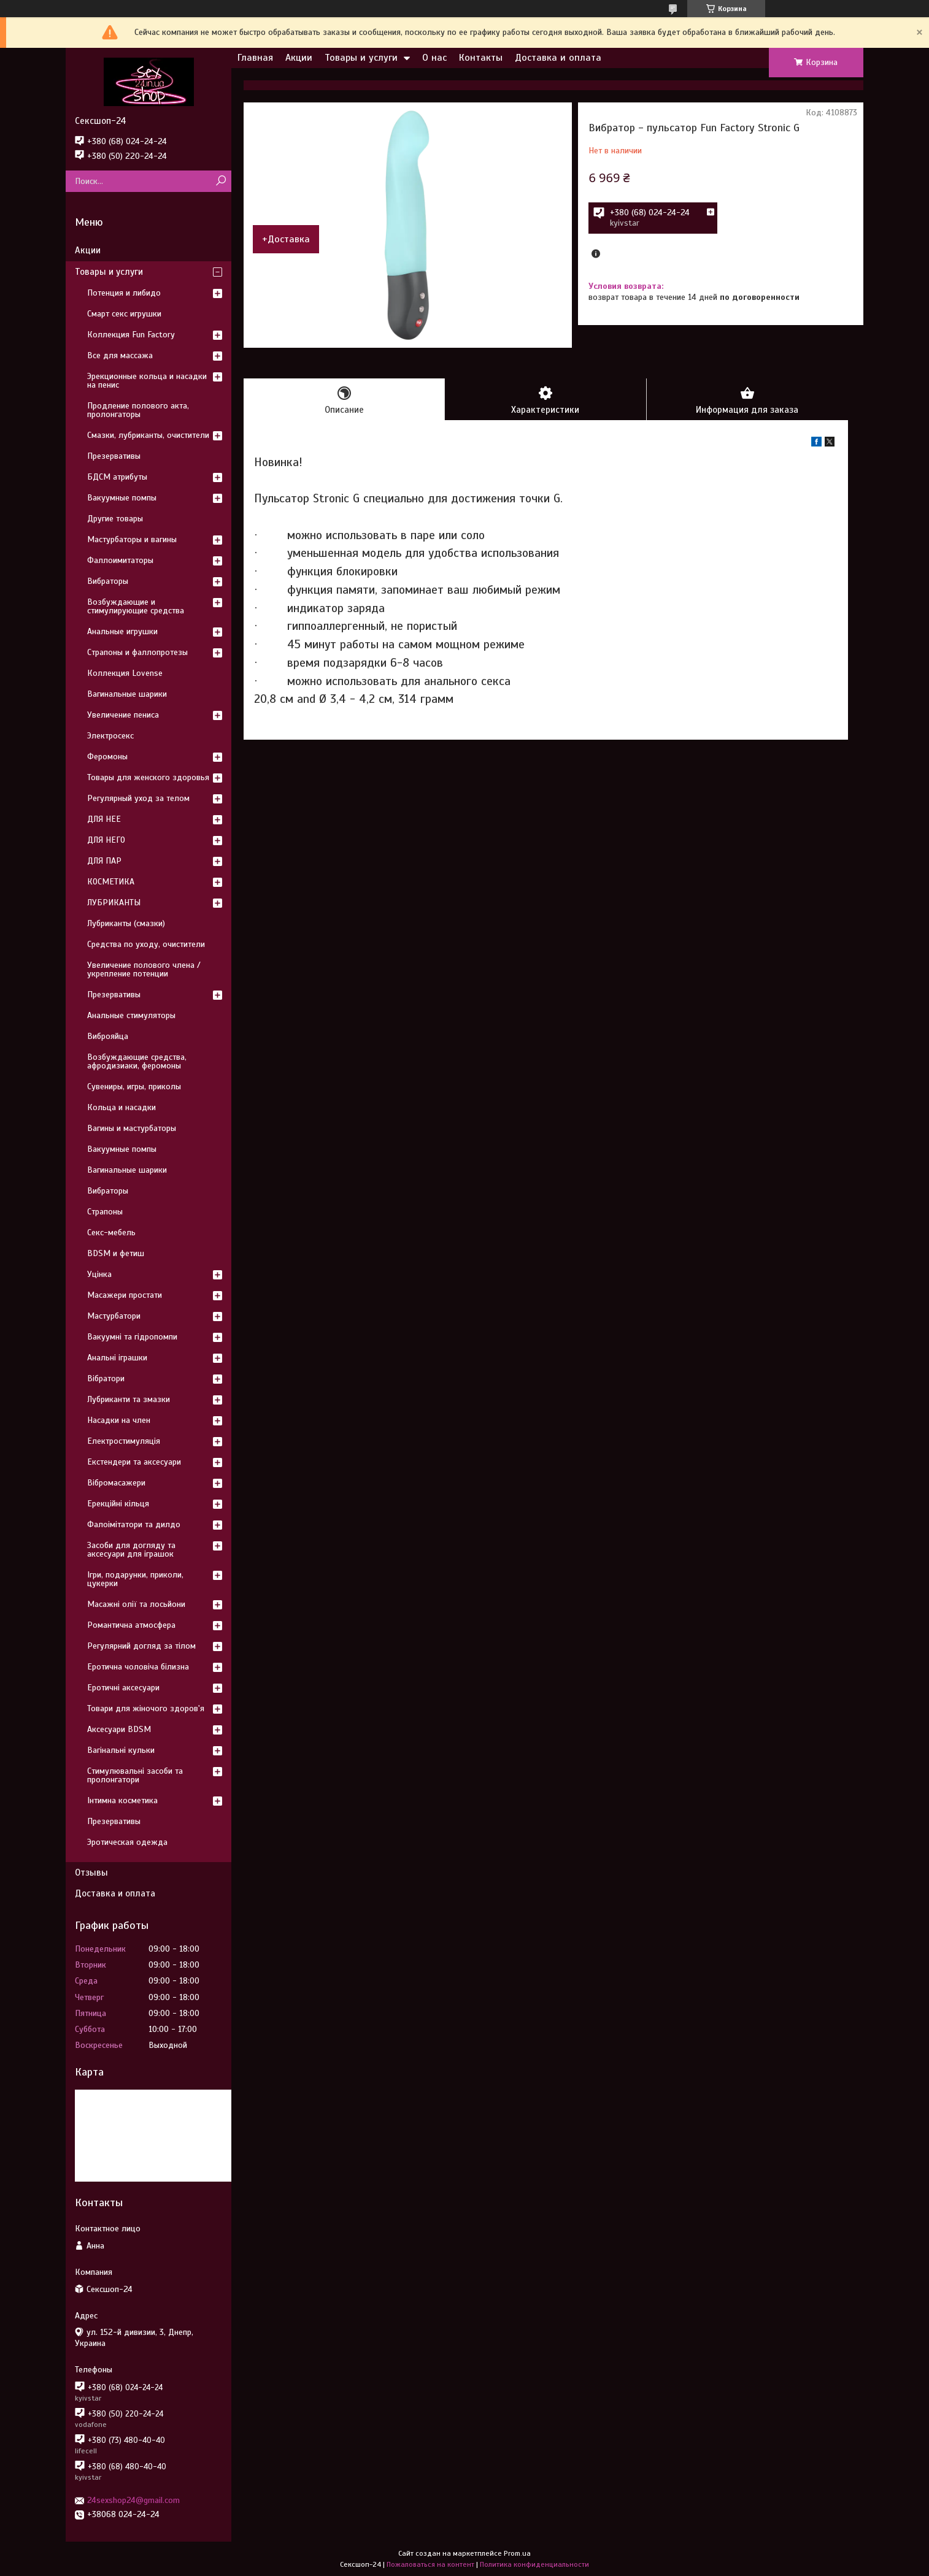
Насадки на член (118, 1420)
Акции (298, 58)
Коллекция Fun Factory (131, 334)
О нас (434, 58)
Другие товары (115, 518)
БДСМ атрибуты (117, 477)
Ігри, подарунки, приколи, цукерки (135, 1579)
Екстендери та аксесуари (134, 1462)
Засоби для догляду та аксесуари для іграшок (131, 1549)
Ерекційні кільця (118, 1503)
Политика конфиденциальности (534, 2564)
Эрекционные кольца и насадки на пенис (147, 380)
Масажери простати (124, 1295)
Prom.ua (517, 2553)
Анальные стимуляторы (131, 1015)
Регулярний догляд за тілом (141, 1646)
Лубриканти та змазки (128, 1399)
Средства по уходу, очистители (146, 944)
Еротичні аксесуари (123, 1687)
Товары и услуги (361, 58)
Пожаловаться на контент (430, 2564)
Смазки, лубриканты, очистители (148, 435)
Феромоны (107, 756)
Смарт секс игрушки (124, 314)
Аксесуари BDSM (119, 1729)
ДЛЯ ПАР (104, 861)
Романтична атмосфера (131, 1625)
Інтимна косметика (122, 1800)
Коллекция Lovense (125, 673)
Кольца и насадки (121, 1107)
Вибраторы (107, 581)
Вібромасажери (116, 1483)
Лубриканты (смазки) (126, 923)
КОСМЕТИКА (110, 881)
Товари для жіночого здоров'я (145, 1708)
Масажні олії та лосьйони (136, 1604)
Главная (255, 58)
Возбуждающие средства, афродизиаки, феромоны (137, 1061)
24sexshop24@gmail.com (133, 2500)
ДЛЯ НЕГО (106, 840)
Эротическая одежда (127, 1842)
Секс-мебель (111, 1232)
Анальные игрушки (122, 631)
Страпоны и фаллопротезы (137, 652)
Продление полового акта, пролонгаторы (138, 410)
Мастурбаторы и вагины (132, 539)
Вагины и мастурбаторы (131, 1128)
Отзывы (91, 1872)
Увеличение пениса (123, 715)
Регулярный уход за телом (138, 798)
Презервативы (114, 456)
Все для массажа (120, 355)
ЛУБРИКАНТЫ (114, 902)
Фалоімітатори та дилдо (133, 1524)
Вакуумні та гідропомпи (132, 1337)
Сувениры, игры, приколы (134, 1086)
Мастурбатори (114, 1316)
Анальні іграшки (117, 1357)
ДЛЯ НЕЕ (104, 819)
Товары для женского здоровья (148, 777)
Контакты (481, 58)
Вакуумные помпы (121, 498)
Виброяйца (107, 1036)
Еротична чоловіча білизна (138, 1667)
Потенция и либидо (124, 293)
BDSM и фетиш (115, 1253)
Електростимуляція (123, 1441)
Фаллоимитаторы (120, 560)
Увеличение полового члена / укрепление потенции (144, 969)
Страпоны (105, 1211)
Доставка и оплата (558, 58)
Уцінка (99, 1274)
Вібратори (106, 1378)
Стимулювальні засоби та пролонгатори (135, 1775)
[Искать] (220, 181)
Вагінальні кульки (121, 1750)
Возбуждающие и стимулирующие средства (135, 606)
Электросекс (110, 735)
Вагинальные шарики (127, 694)
